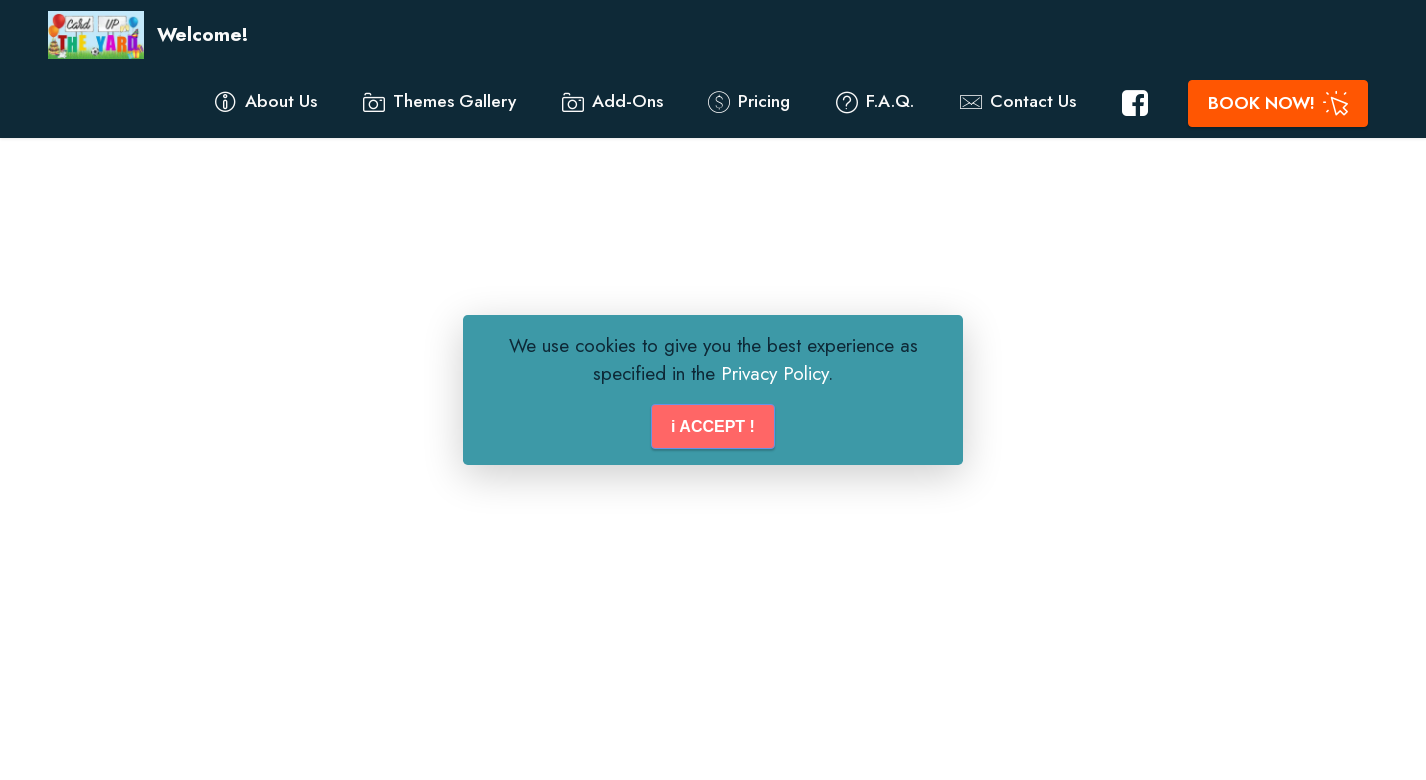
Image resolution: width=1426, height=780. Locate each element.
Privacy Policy (774, 373)
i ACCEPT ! (713, 426)
